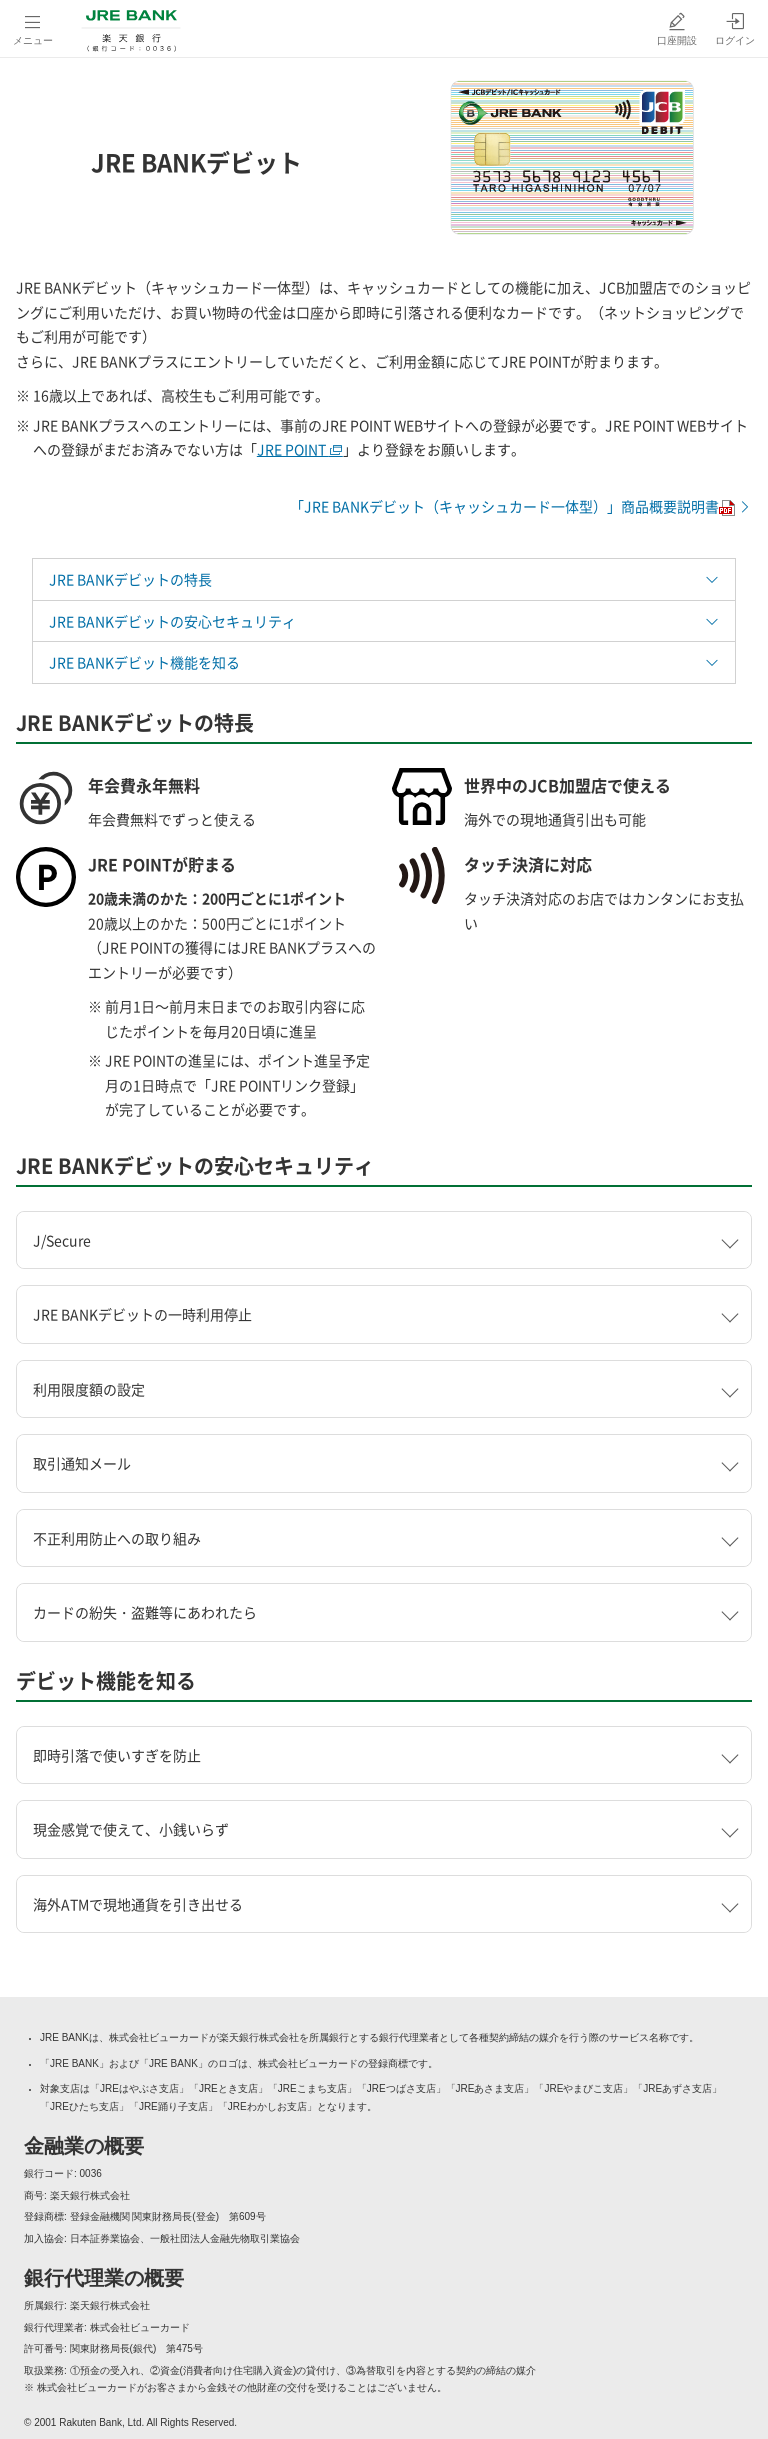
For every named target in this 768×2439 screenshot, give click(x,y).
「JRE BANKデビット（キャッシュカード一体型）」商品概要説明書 (521, 506)
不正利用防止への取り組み (117, 1538)
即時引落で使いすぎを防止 (117, 1755)
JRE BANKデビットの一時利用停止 (142, 1314)
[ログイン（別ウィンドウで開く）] (735, 28)
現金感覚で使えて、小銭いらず (131, 1829)
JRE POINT (300, 449)
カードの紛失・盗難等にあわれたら (145, 1612)
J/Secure (62, 1240)
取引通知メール (82, 1463)
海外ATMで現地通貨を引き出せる (138, 1904)
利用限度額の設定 (89, 1389)
